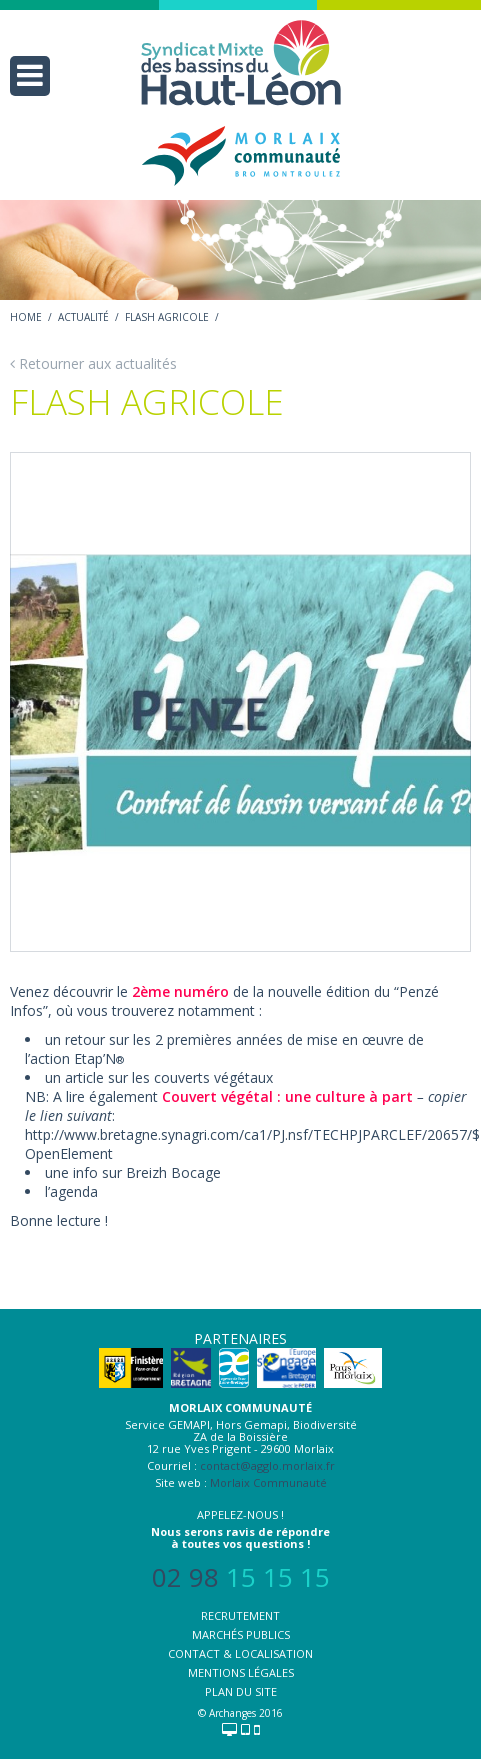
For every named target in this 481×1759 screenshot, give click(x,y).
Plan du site (241, 1691)
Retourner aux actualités (93, 363)
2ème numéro (180, 991)
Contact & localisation (240, 1653)
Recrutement (240, 1615)
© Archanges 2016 (240, 1713)
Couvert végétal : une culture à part (287, 1096)
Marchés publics (241, 1634)
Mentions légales (241, 1672)
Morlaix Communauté (268, 1482)
